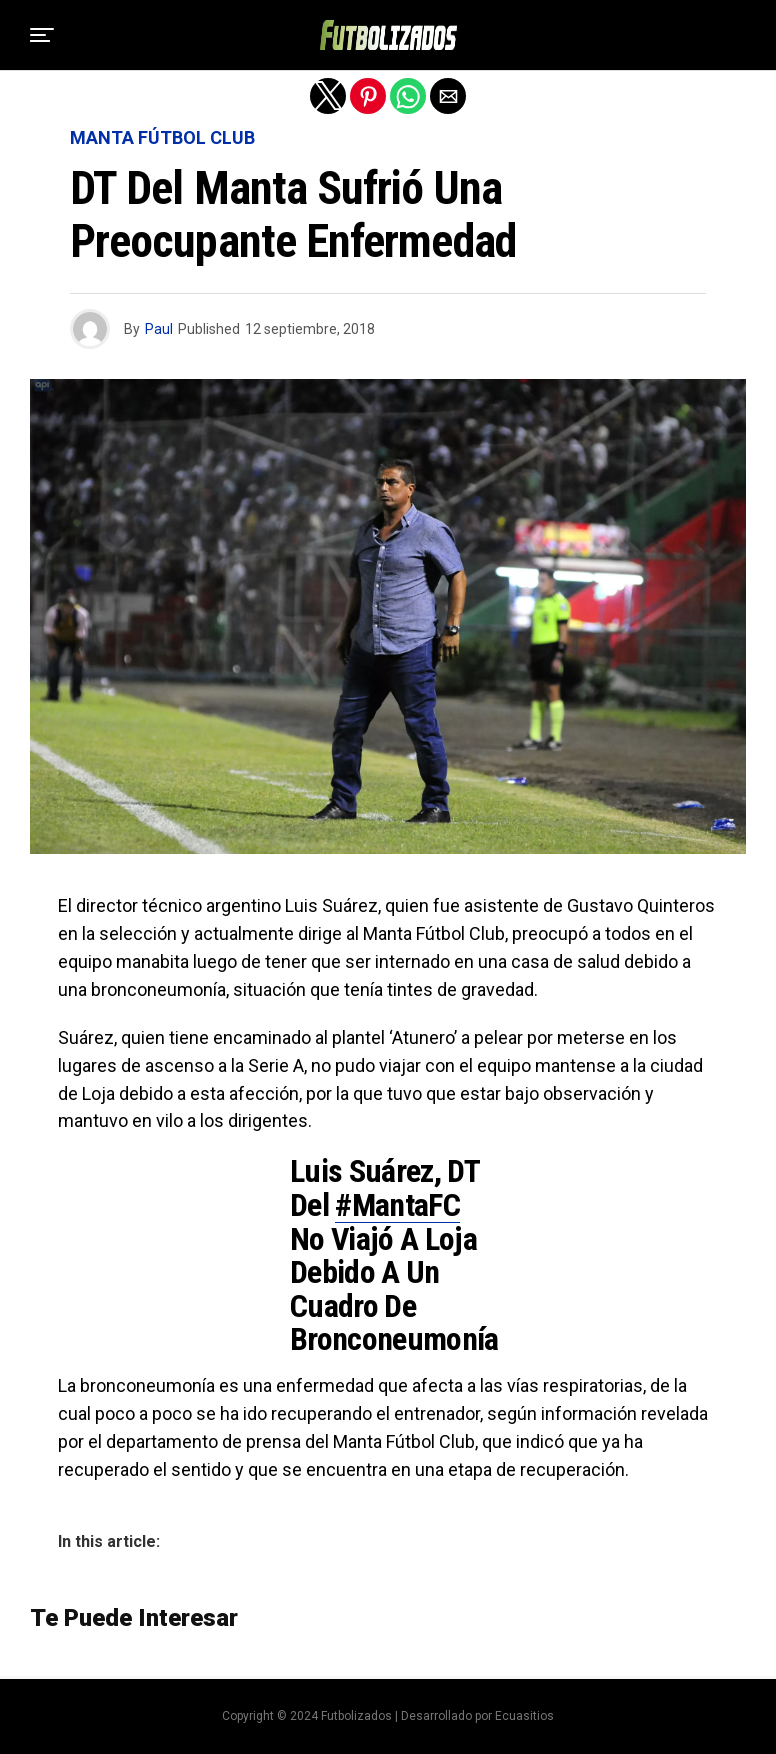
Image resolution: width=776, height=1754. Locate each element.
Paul (159, 329)
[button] (42, 35)
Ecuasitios (524, 1716)
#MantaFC (397, 1205)
